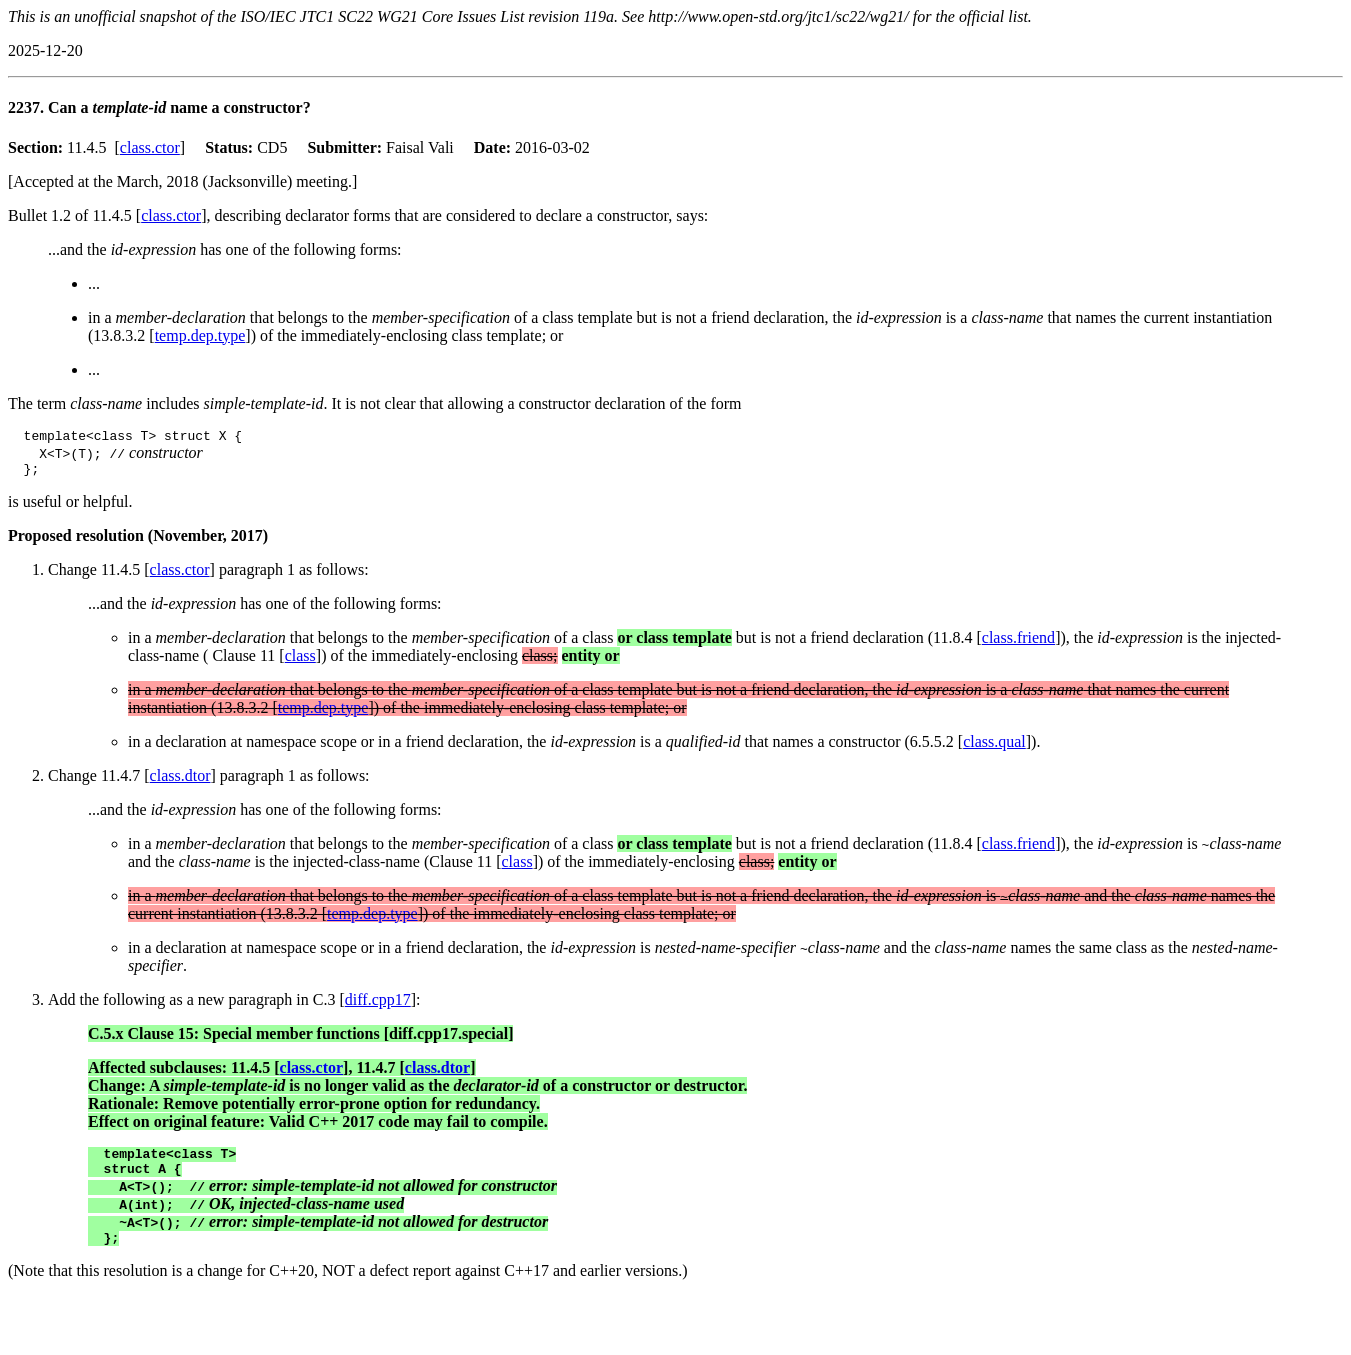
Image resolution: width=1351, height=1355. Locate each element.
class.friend (1018, 643)
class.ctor (150, 147)
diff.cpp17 (378, 1005)
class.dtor (180, 781)
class (300, 661)
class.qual (994, 747)
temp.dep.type (200, 335)
